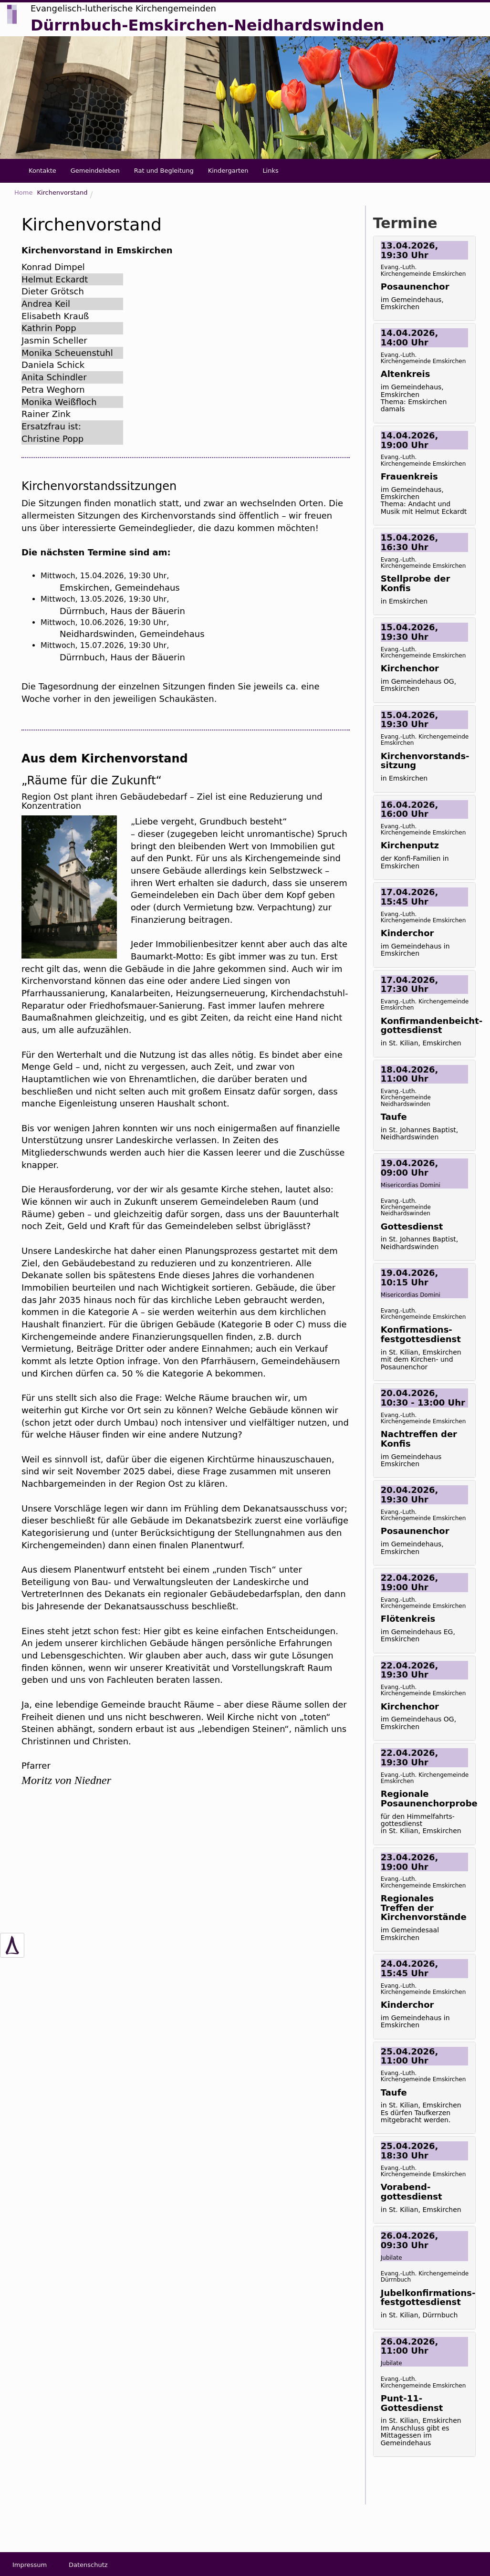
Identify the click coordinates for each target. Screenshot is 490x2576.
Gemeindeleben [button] (95, 170)
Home (23, 192)
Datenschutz (88, 2564)
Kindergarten (228, 170)
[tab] (424, 278)
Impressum (29, 2564)
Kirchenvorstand (62, 192)
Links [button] (270, 170)
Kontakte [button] (42, 170)
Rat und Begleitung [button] (164, 170)
